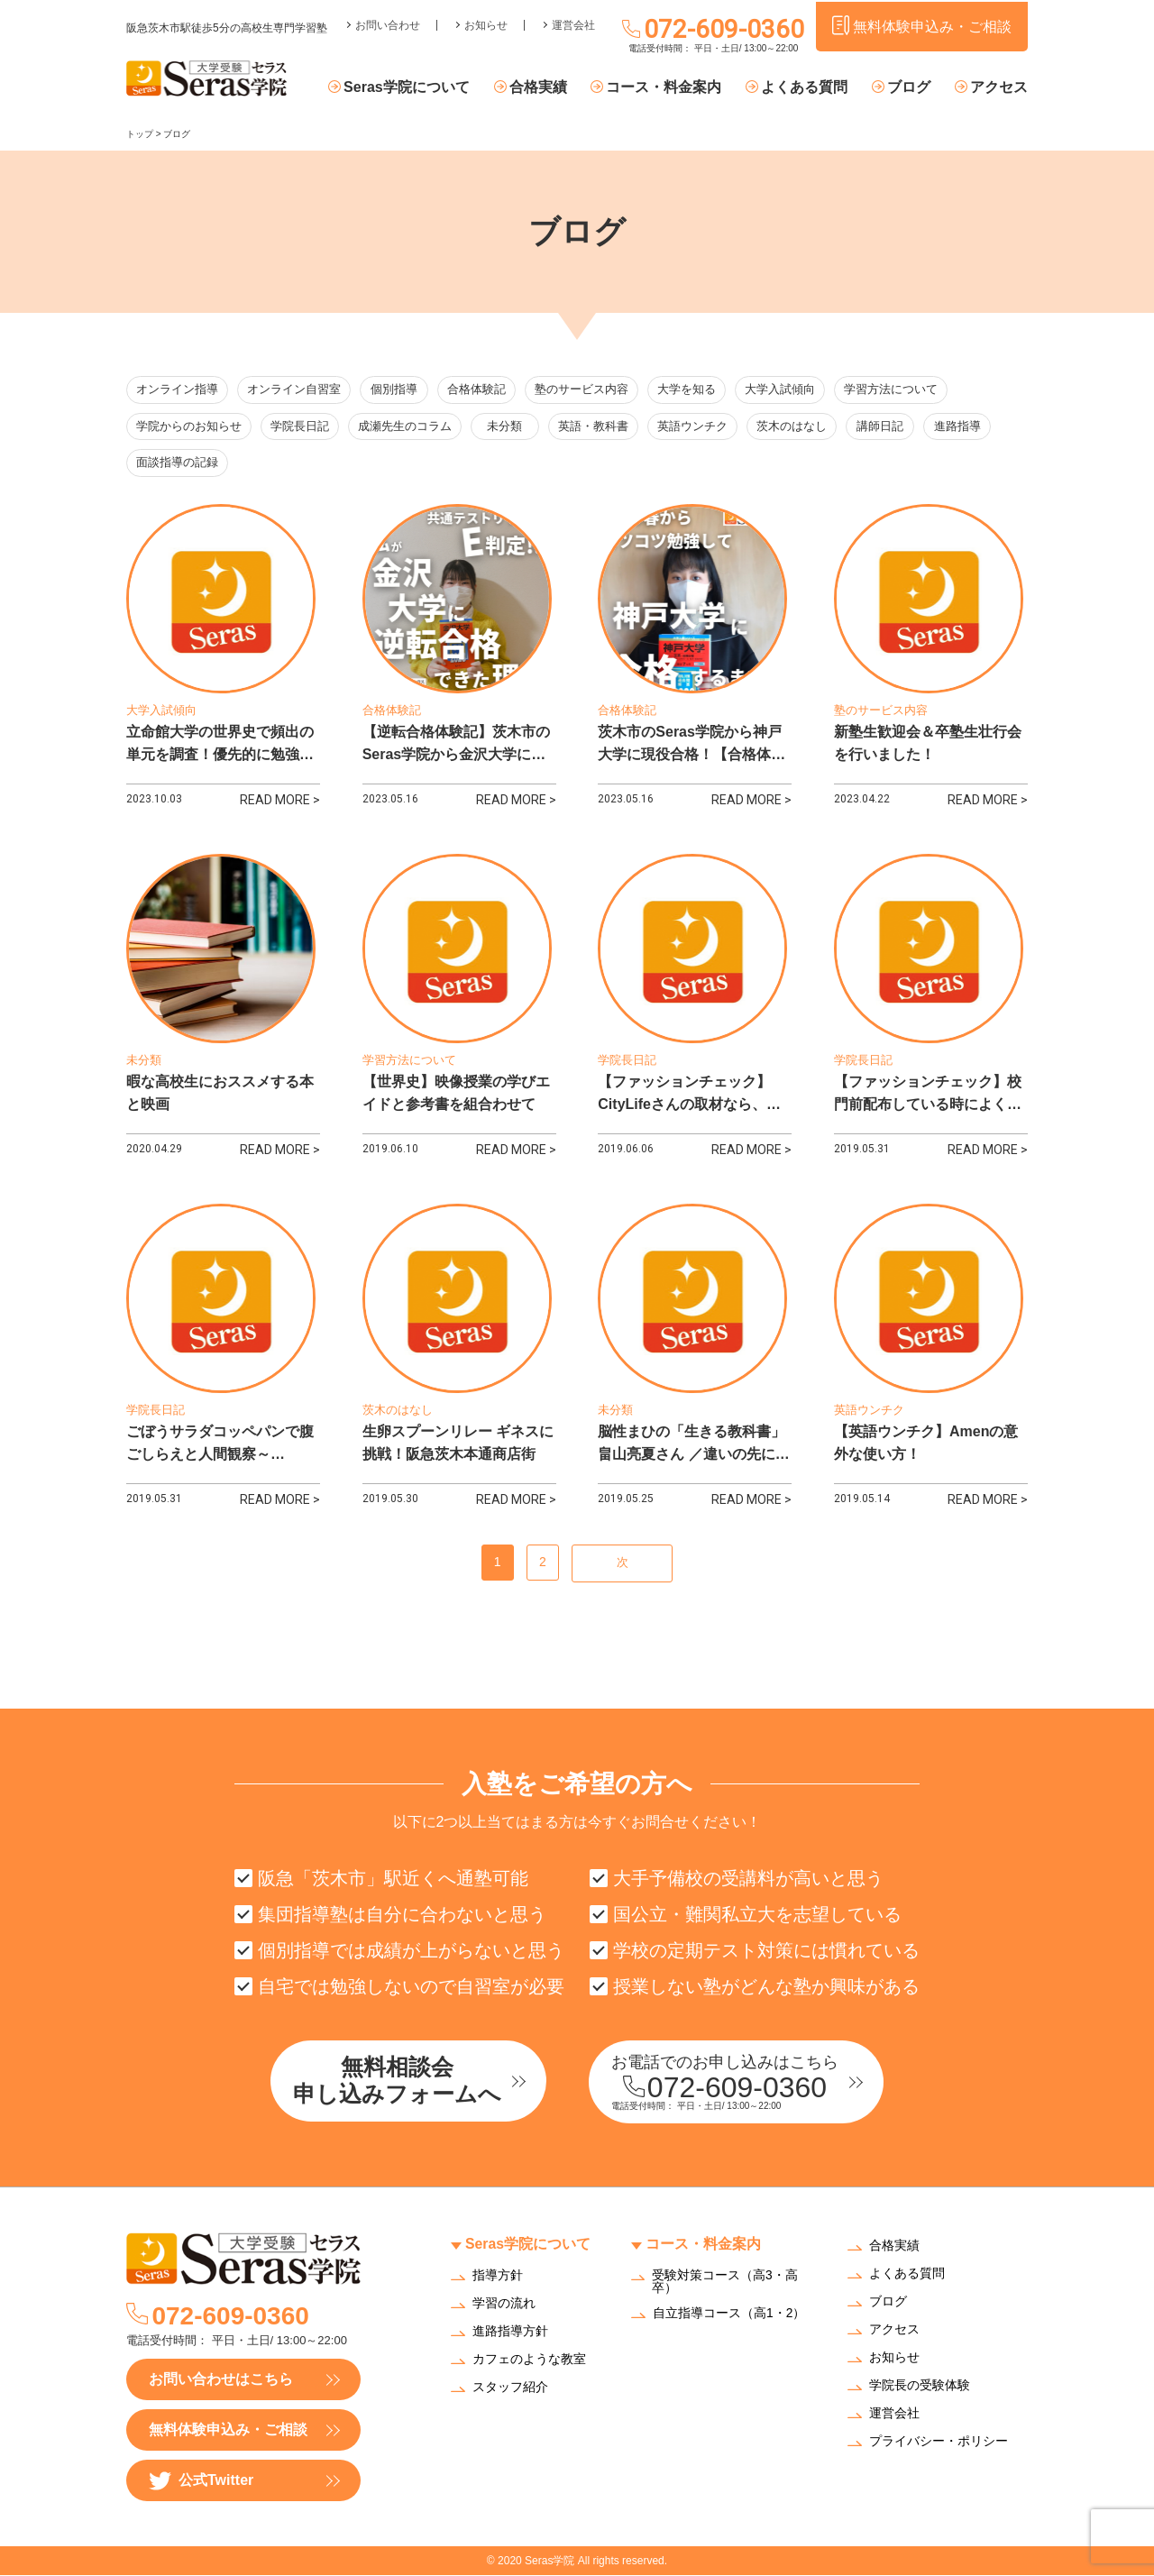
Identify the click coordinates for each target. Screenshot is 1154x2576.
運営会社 (573, 23)
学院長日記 (299, 427)
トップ (139, 134)
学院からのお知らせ (189, 427)
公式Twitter (201, 2482)
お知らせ (486, 23)
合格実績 (542, 88)
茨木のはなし (795, 427)
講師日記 (885, 427)
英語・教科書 (597, 427)
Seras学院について (412, 88)
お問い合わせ (387, 23)
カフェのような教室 (529, 2360)
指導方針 (497, 2276)
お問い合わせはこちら (221, 2380)
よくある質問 (807, 88)
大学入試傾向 (783, 390)
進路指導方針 (510, 2332)
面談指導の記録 (177, 464)
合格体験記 (480, 390)
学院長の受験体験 (919, 2387)
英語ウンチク (696, 427)
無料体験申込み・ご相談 (228, 2430)
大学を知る (690, 390)
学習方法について (894, 390)
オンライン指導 (177, 390)
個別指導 (395, 390)
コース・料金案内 (667, 88)
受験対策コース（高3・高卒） (725, 2282)
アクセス (999, 88)
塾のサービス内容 (585, 390)
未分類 (507, 427)
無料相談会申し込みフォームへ (401, 2081)
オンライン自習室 (294, 390)
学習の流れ (504, 2304)
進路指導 (966, 427)
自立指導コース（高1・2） (729, 2315)
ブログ (909, 88)
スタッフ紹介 (510, 2388)
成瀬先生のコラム (405, 427)
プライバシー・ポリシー (938, 2443)
